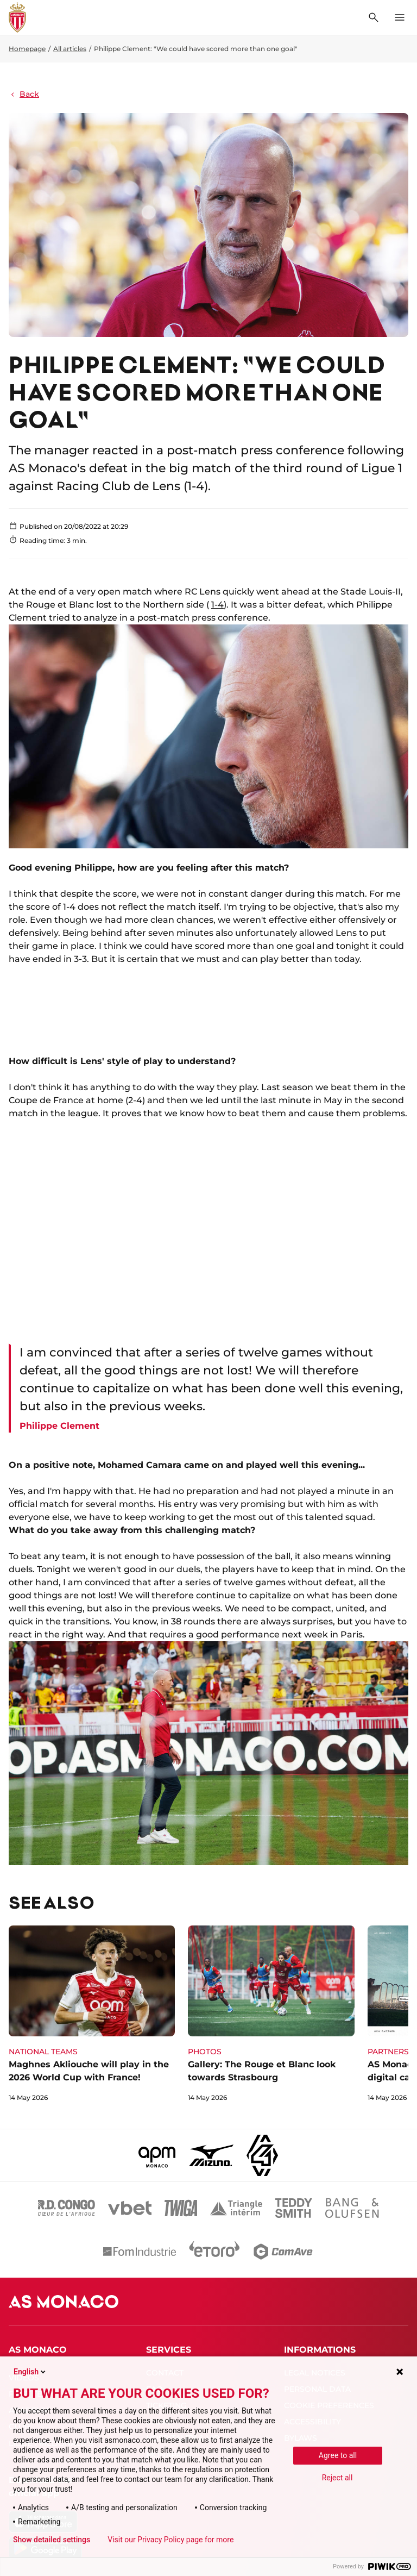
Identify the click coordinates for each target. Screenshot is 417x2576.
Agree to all (338, 2455)
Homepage (27, 49)
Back (24, 94)
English (30, 2371)
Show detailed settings (51, 2539)
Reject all (337, 2477)
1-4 (217, 604)
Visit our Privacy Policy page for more (170, 2539)
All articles (69, 49)
